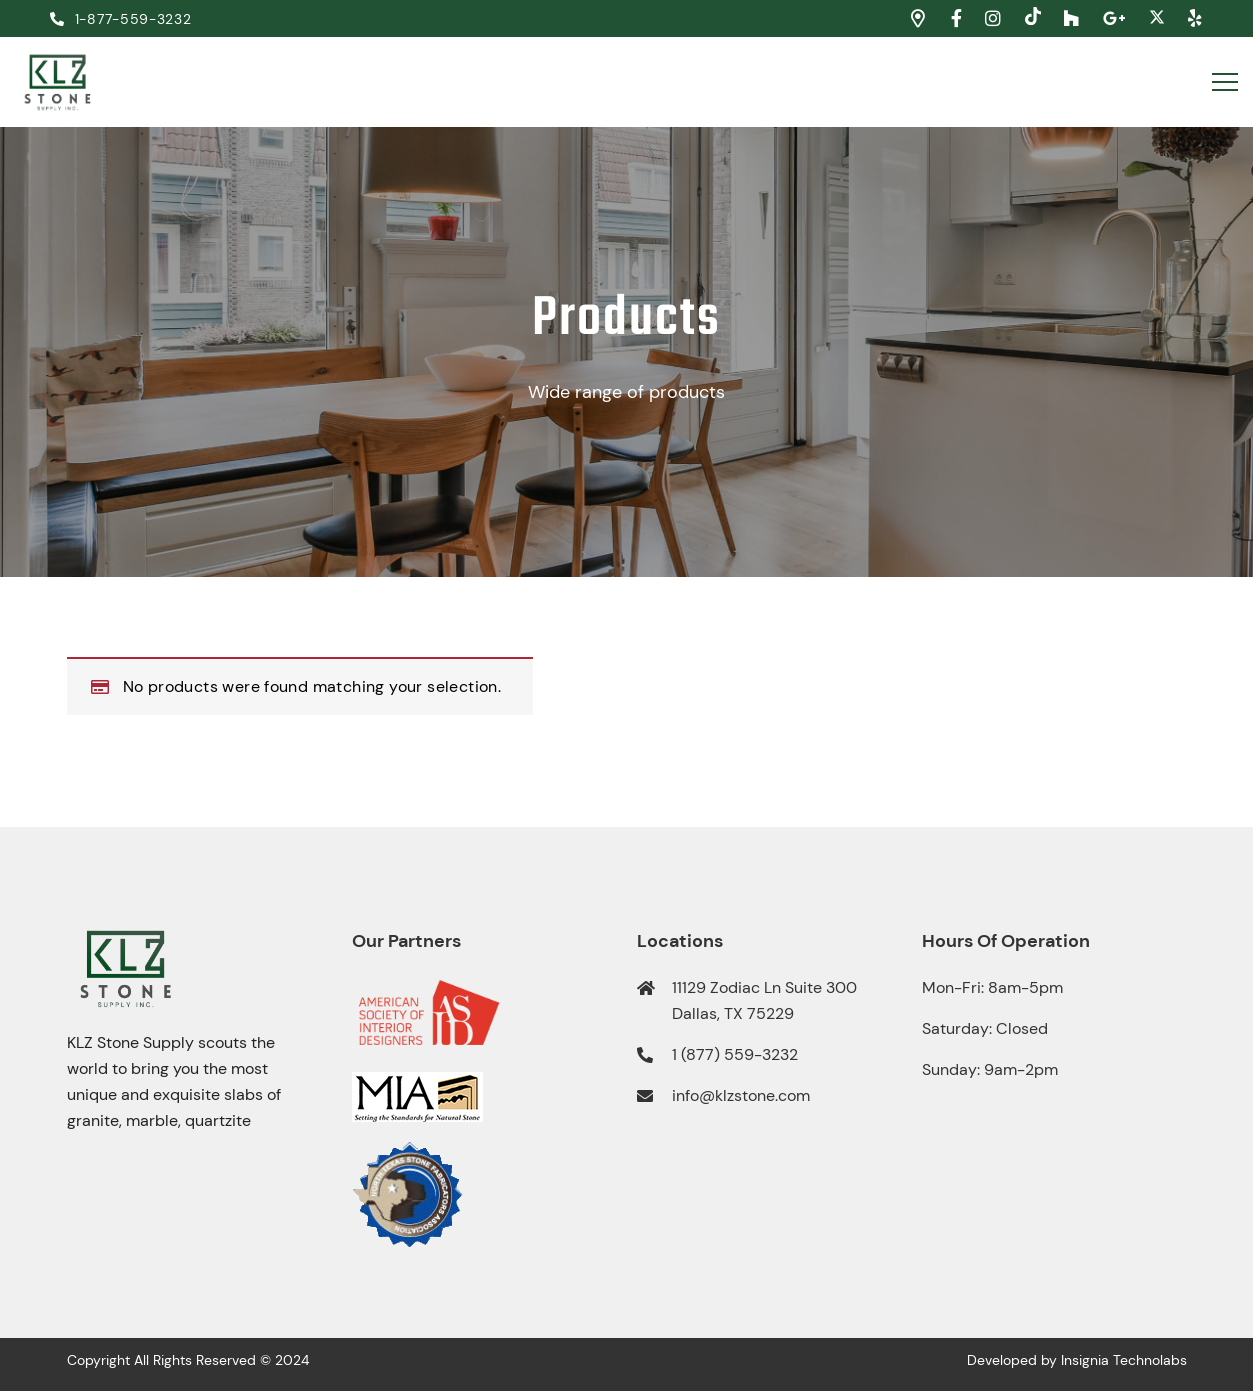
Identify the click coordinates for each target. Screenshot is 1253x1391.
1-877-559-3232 (121, 19)
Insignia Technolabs (1124, 1360)
